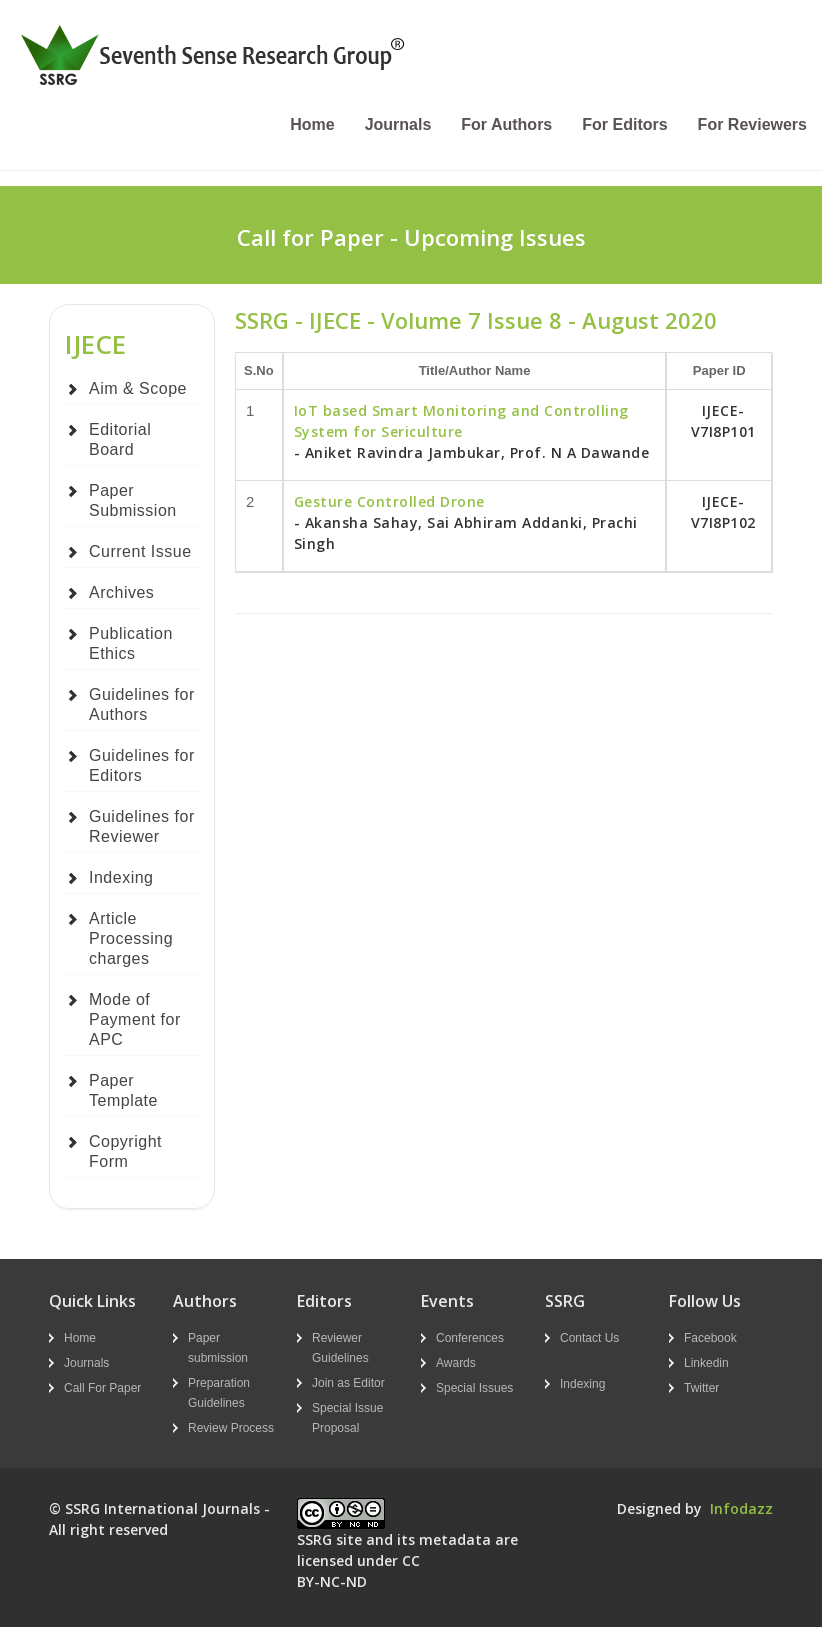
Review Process (231, 1428)
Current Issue (140, 551)
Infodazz (741, 1508)
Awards (456, 1363)
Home (312, 124)
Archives (121, 592)
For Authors (506, 124)
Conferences (470, 1338)
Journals (398, 124)
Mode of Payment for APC (135, 1019)
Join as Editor (348, 1383)
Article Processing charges (131, 938)
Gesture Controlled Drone (389, 501)
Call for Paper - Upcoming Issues (411, 237)
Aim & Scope (138, 388)
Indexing (121, 877)
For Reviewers (752, 124)
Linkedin (706, 1363)
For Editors (624, 124)
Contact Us (589, 1338)
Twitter (701, 1388)
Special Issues (474, 1388)
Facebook (710, 1338)
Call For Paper (102, 1388)
